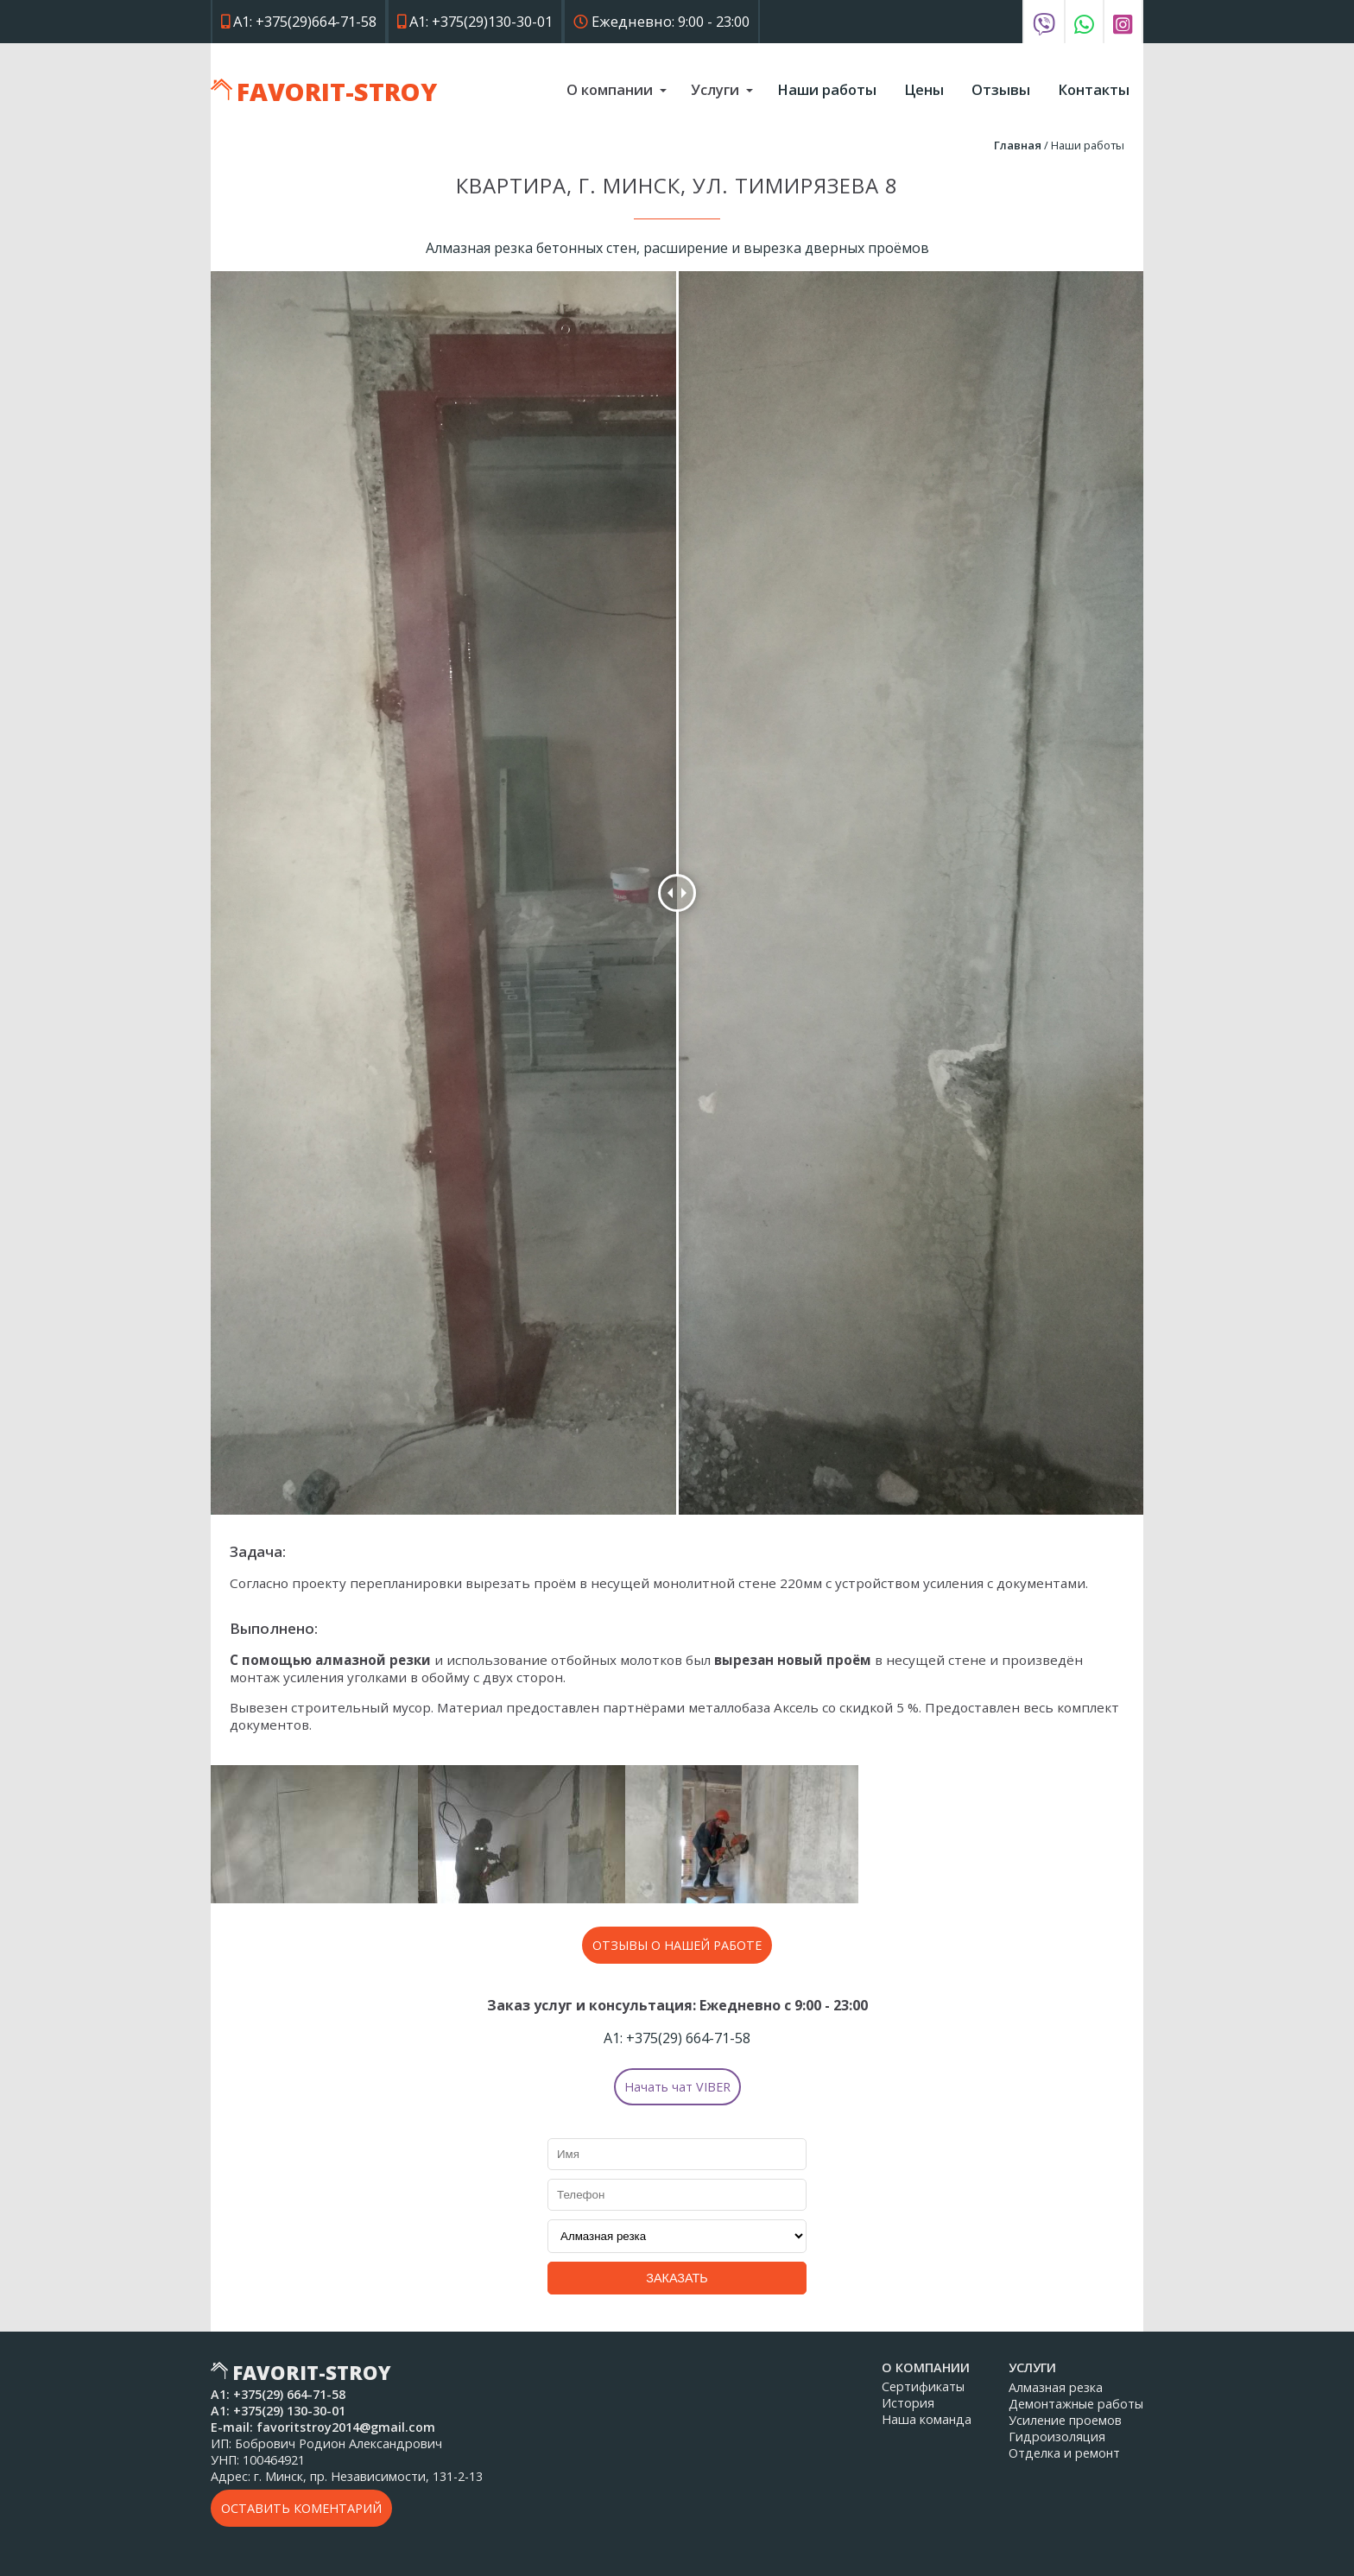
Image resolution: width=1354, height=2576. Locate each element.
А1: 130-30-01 (278, 2410)
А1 (298, 21)
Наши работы (826, 89)
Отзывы (1000, 89)
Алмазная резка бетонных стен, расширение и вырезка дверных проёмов (677, 247)
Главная (1017, 145)
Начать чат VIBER (677, 2087)
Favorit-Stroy (337, 91)
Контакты (1093, 89)
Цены (924, 89)
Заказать (677, 2278)
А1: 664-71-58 (677, 2038)
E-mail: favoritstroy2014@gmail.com (323, 2427)
